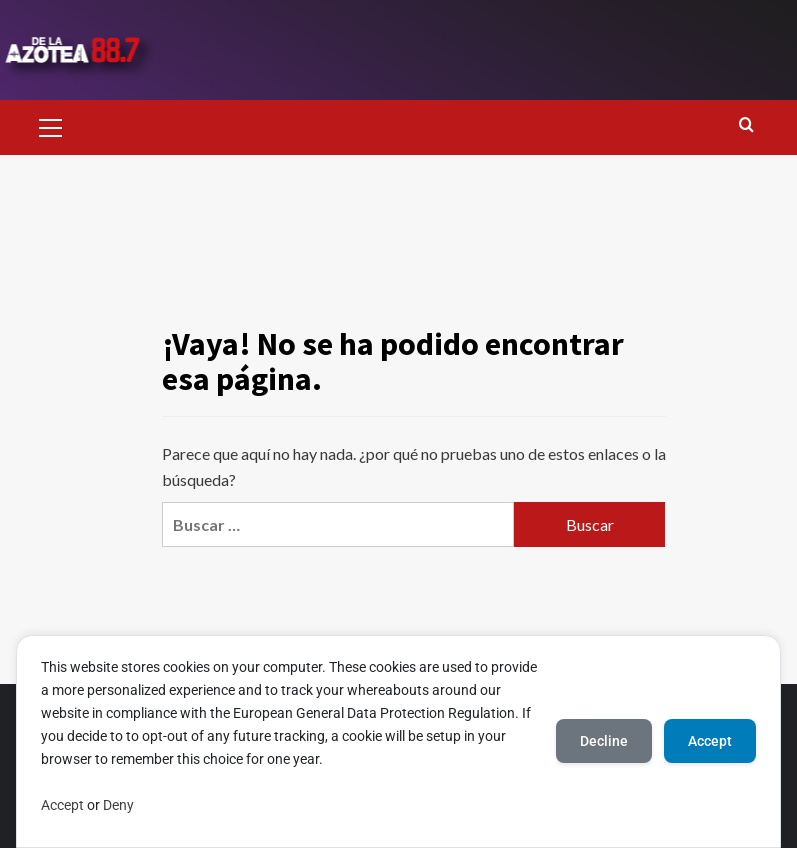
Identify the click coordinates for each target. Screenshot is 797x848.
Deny (118, 805)
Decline (604, 741)
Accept (62, 805)
